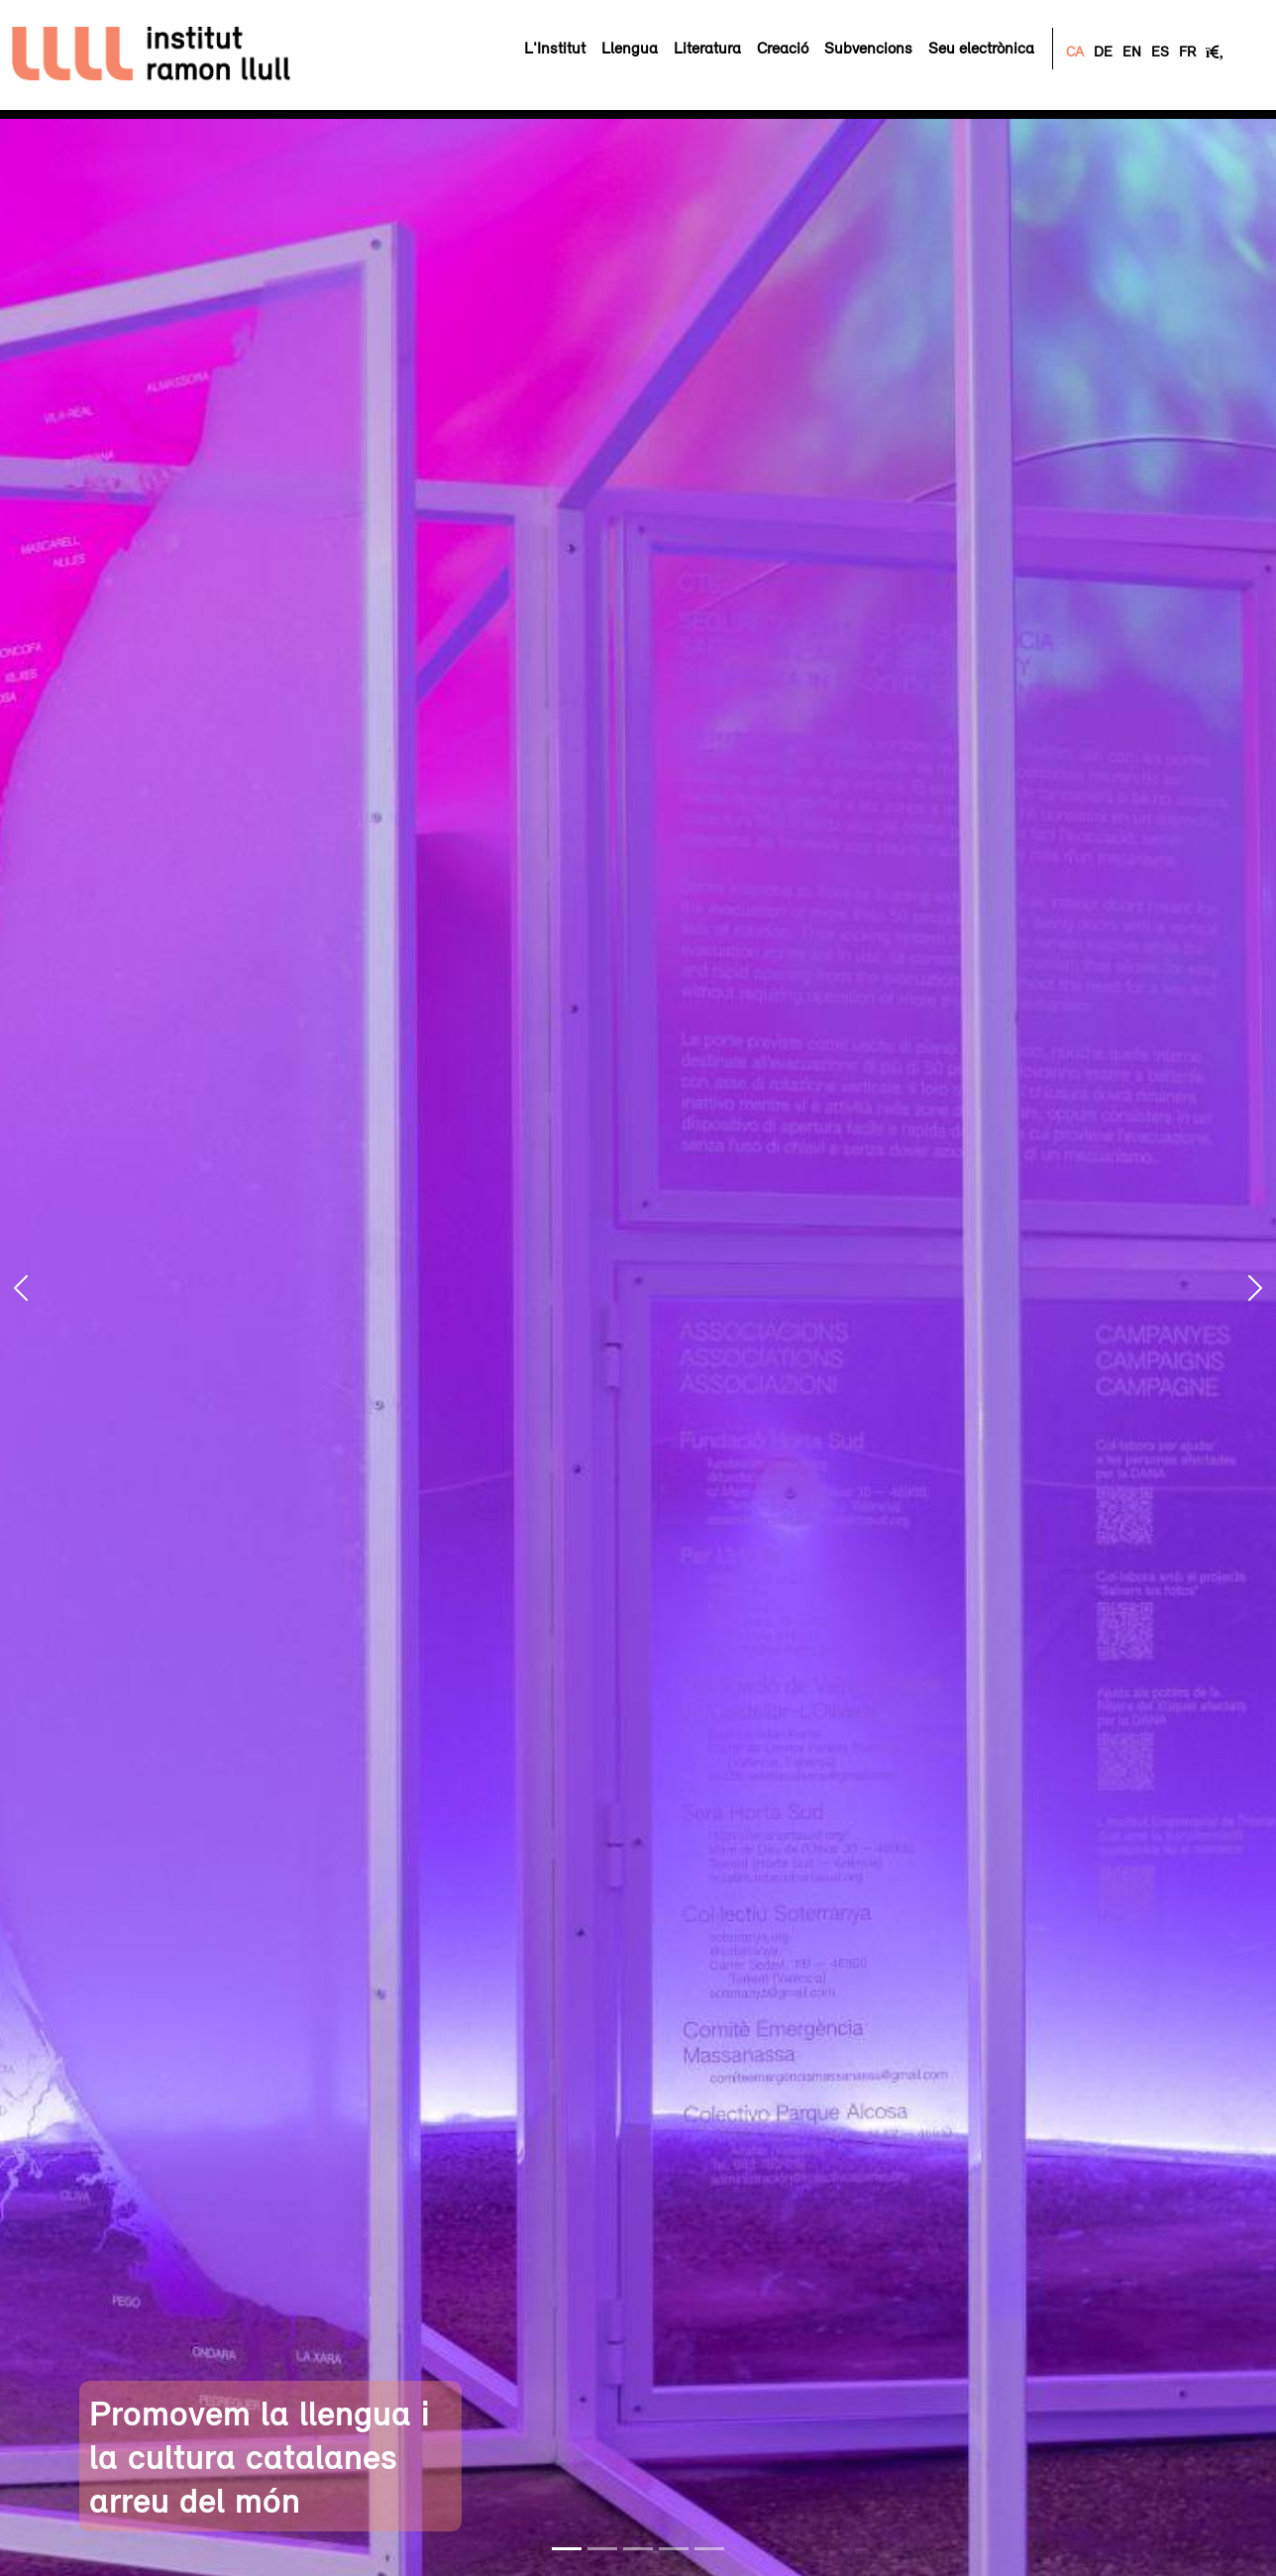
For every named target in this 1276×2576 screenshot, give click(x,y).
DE (1103, 51)
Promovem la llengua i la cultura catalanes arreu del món (259, 2456)
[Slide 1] (567, 2548)
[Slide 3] (638, 2548)
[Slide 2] (602, 2548)
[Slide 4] (674, 2548)
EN (1131, 51)
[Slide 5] (709, 2548)
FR (1187, 51)
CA (1075, 51)
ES (1160, 51)
